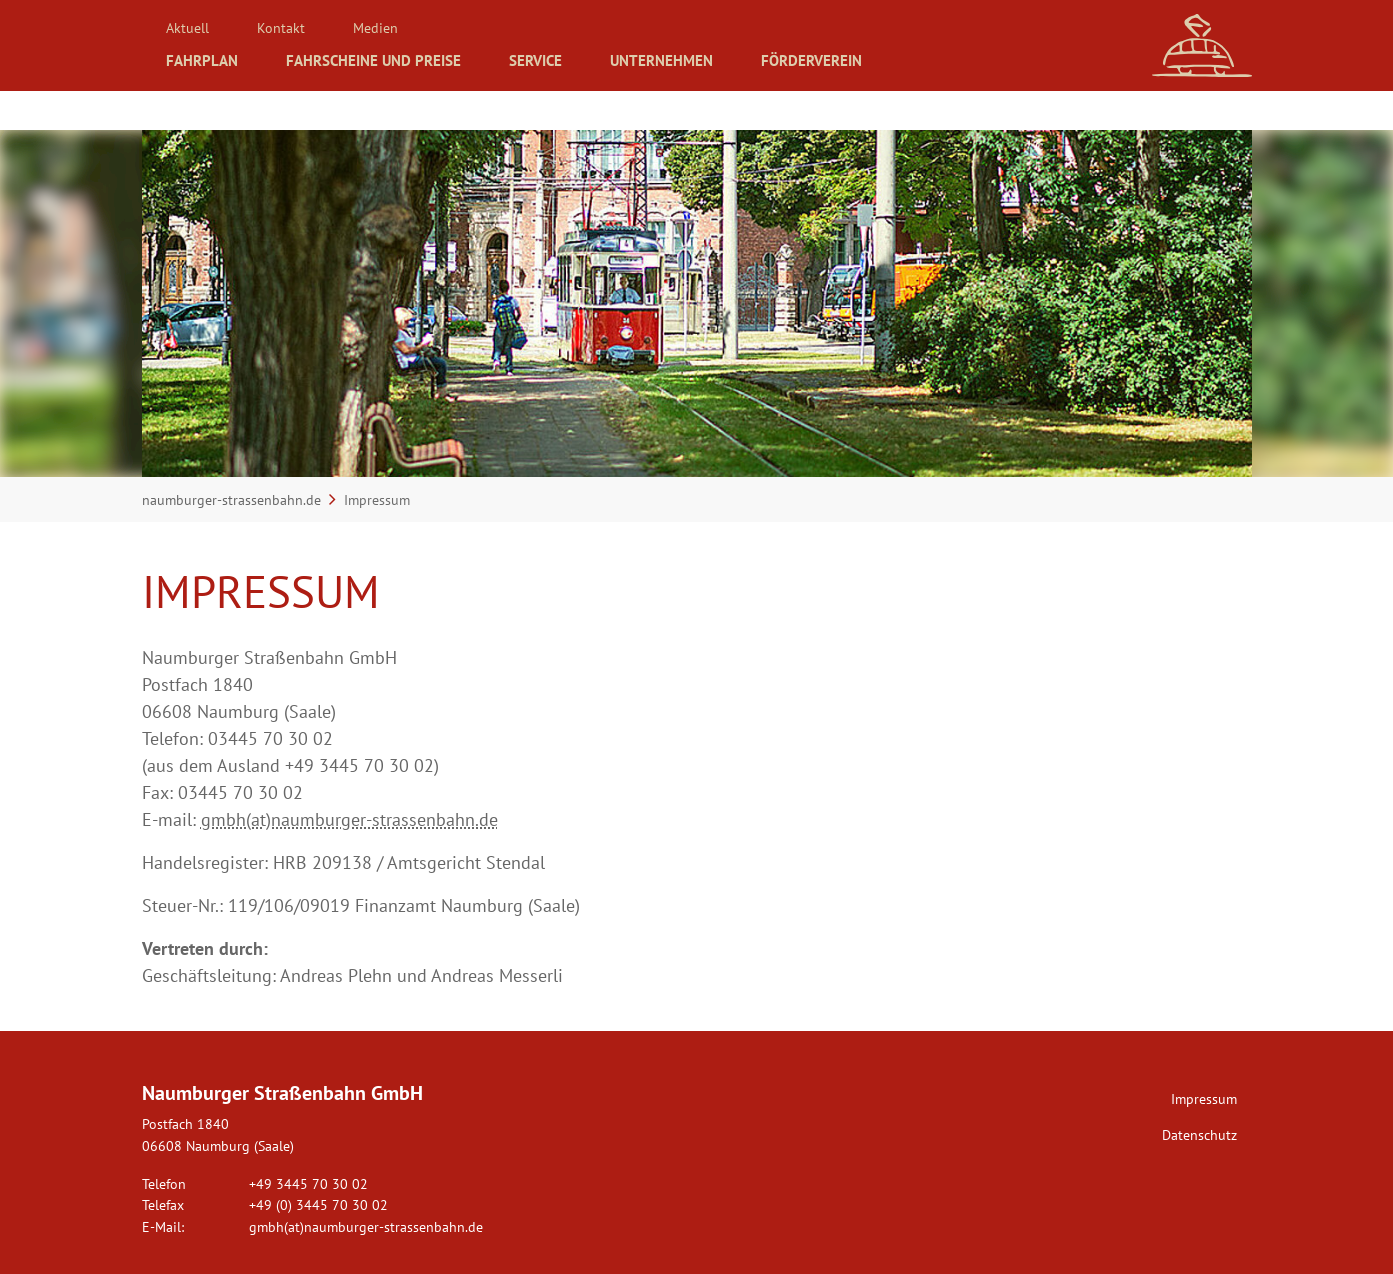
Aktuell (190, 26)
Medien (389, 26)
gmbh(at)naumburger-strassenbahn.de (349, 819)
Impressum (1204, 1098)
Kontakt (289, 26)
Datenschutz (1199, 1134)
